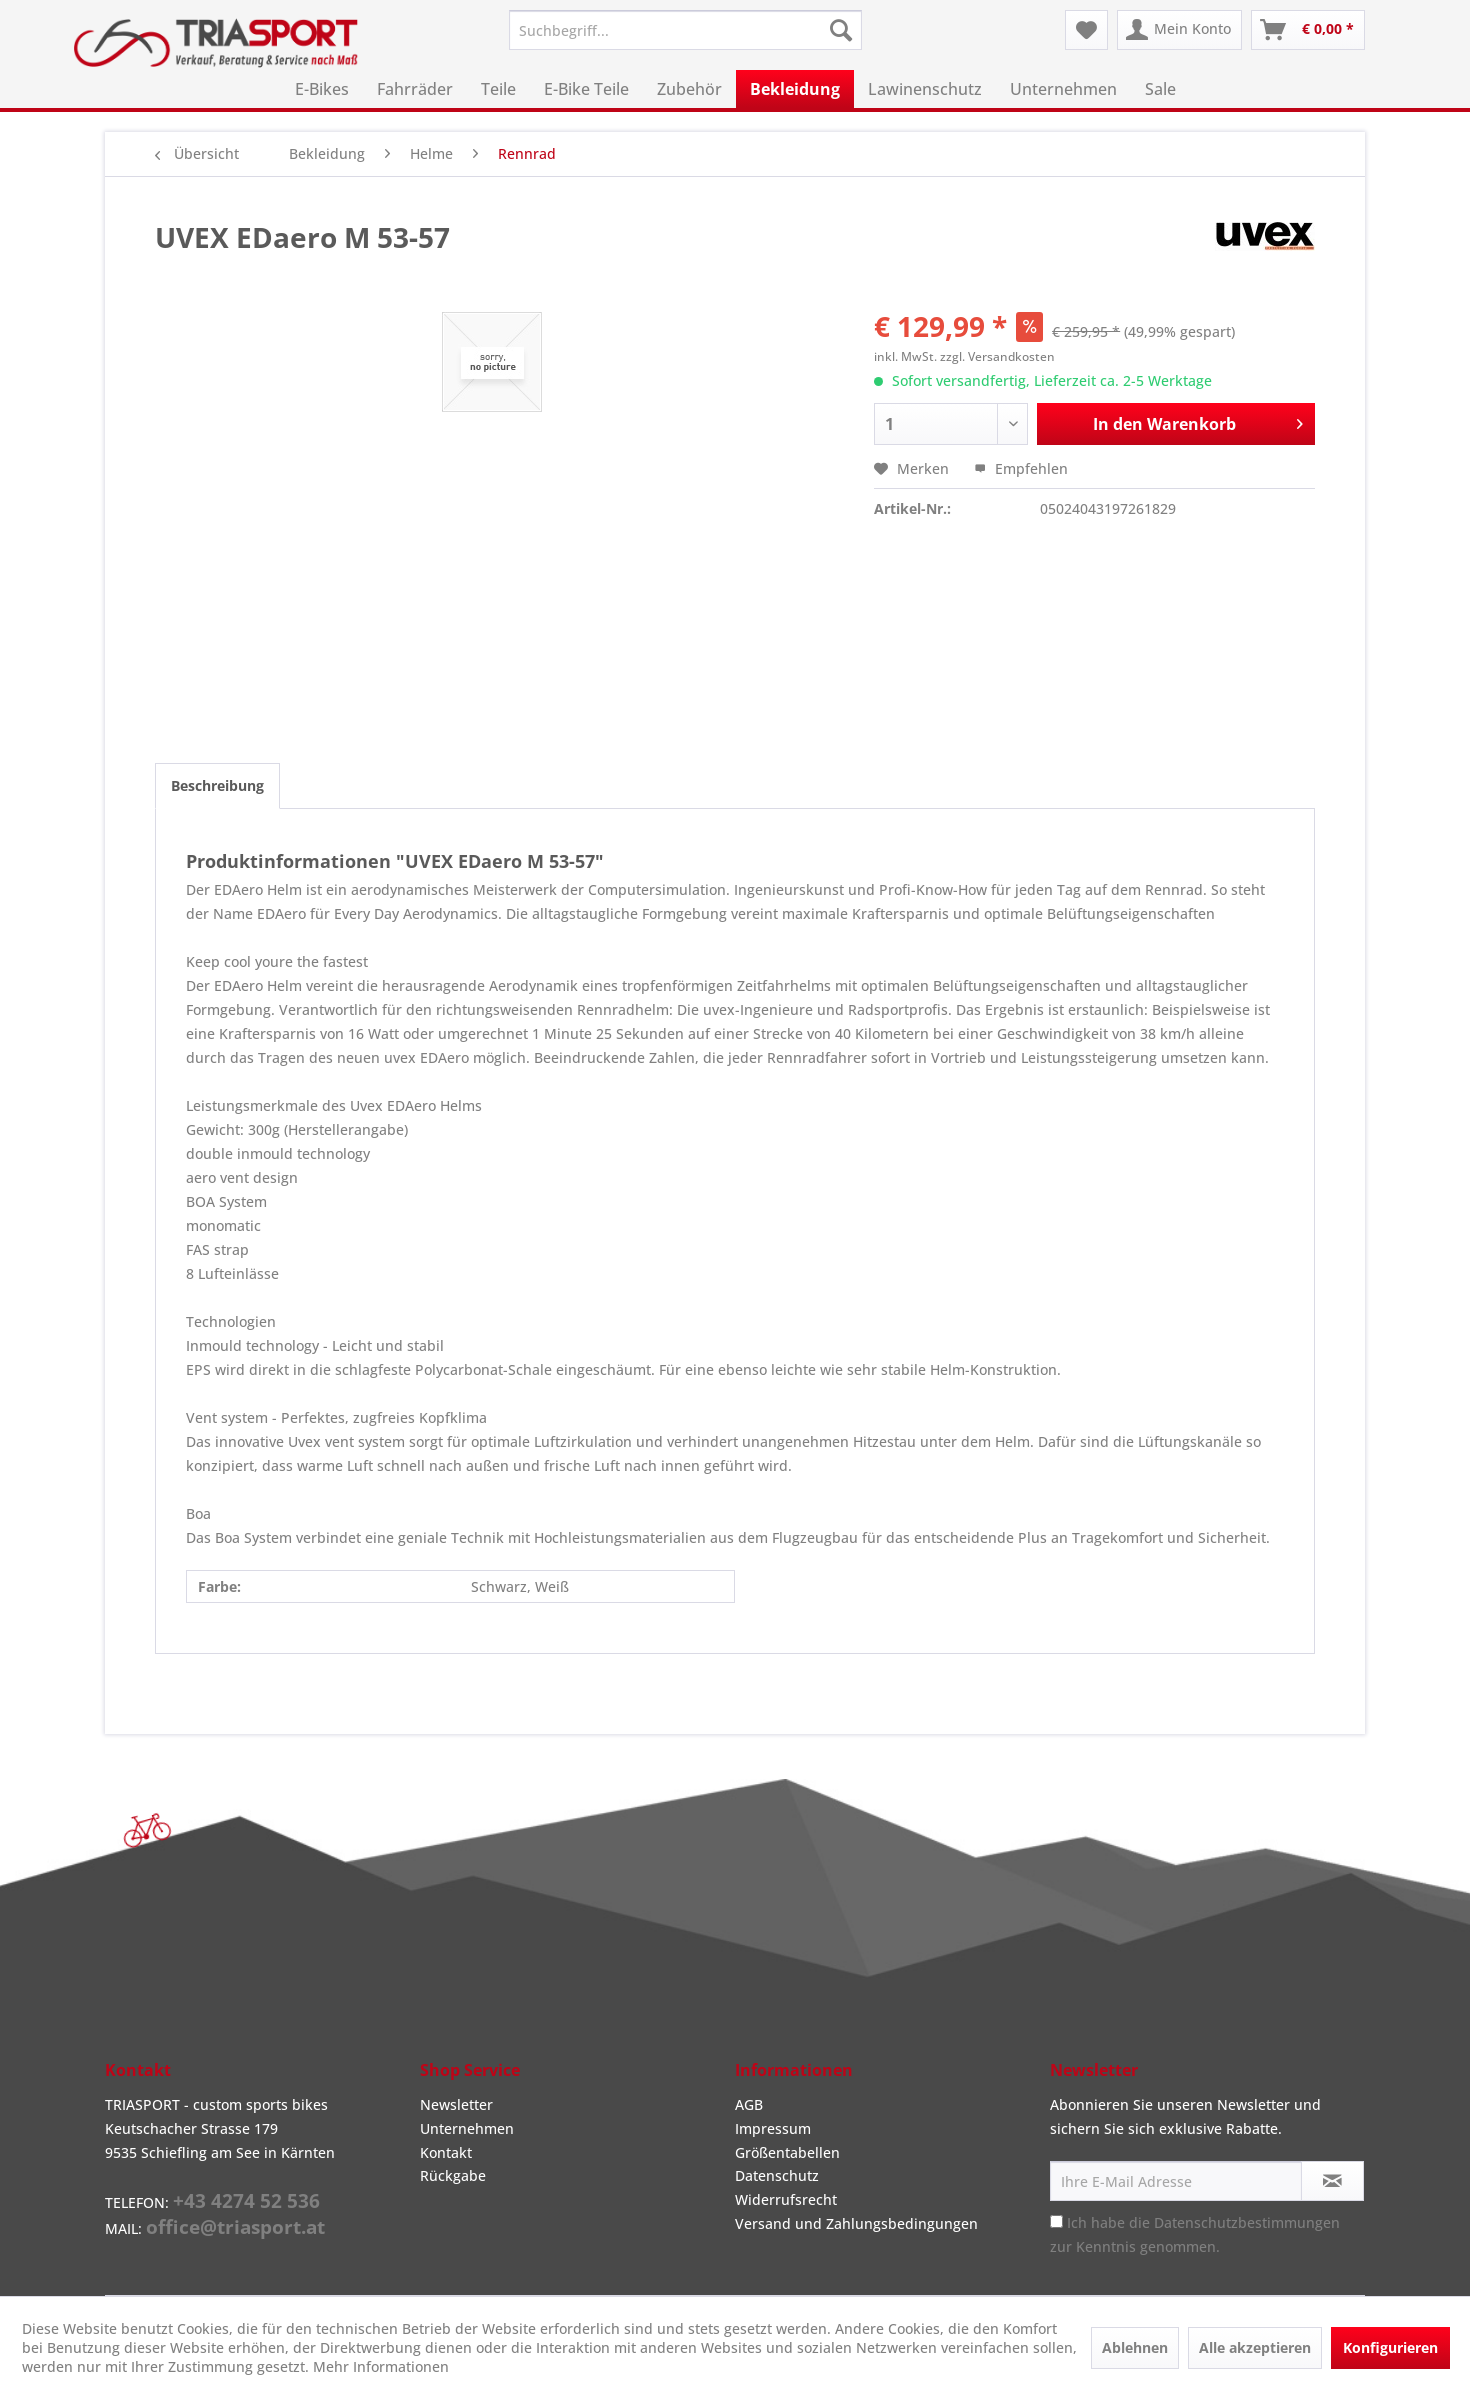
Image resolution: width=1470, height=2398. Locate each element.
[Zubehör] (689, 89)
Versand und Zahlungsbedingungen (856, 2223)
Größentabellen (787, 2152)
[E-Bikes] (322, 89)
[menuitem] (685, 30)
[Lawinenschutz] (925, 89)
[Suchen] (841, 30)
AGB (749, 2104)
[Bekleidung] (795, 89)
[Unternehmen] (1063, 89)
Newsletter (456, 2104)
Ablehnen (1135, 2347)
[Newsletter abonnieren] (1332, 2181)
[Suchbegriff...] (685, 30)
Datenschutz (777, 2175)
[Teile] (498, 89)
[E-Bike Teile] (586, 89)
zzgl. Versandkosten (997, 356)
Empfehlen (1021, 468)
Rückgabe (453, 2175)
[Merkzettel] (1086, 30)
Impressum (773, 2128)
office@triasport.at (235, 2227)
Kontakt (446, 2152)
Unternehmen (467, 2128)
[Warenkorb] (1308, 30)
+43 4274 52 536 (246, 2201)
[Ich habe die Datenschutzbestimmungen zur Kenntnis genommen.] (1056, 2221)
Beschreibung (217, 785)
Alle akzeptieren (1255, 2347)
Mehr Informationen (381, 2366)
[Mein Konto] (1179, 30)
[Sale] (1160, 89)
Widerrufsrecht (786, 2199)
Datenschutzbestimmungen (1247, 2222)
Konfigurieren (1390, 2347)
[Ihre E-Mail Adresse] (1176, 2181)
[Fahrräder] (415, 89)
